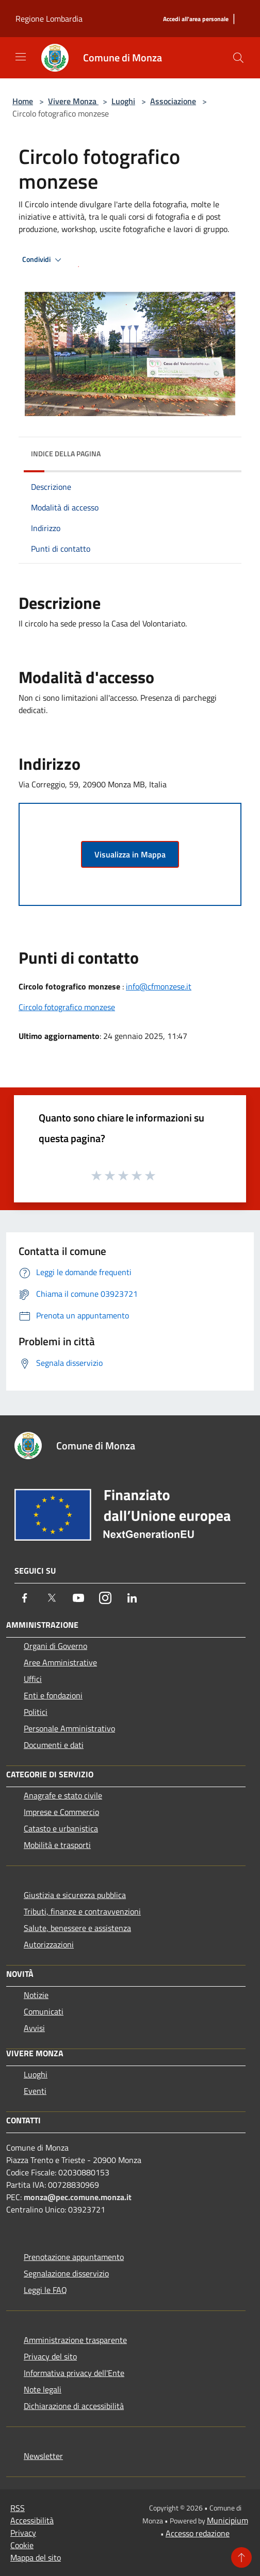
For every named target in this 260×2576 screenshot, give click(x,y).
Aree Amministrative (60, 1662)
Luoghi (123, 101)
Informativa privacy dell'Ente (74, 2373)
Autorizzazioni (49, 1944)
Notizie (36, 1995)
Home (22, 101)
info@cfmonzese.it (158, 986)
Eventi (35, 2091)
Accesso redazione (198, 2533)
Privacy (23, 2533)
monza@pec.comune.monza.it (78, 2197)
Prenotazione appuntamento (74, 2257)
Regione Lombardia (49, 18)
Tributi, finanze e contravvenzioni (82, 1911)
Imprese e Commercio (61, 1812)
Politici (35, 1712)
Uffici (33, 1679)
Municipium (227, 2520)
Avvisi (34, 2028)
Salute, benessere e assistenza (77, 1928)
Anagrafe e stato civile (63, 1795)
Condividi (43, 260)
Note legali (42, 2389)
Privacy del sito (50, 2356)
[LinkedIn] (132, 1598)
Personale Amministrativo (69, 1728)
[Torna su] (241, 2557)
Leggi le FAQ (45, 2290)
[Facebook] (24, 1598)
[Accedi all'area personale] (196, 19)
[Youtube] (78, 1598)
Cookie (22, 2545)
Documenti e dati (54, 1745)
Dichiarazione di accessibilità (74, 2406)
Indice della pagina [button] (66, 453)
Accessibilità (32, 2520)
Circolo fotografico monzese (67, 1007)
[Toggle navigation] (20, 57)
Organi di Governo (55, 1646)
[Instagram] (105, 1598)
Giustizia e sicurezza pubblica (75, 1895)
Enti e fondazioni (53, 1695)
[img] (223, 451)
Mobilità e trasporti (57, 1845)
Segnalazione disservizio (66, 2273)
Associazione (173, 101)
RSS (17, 2508)
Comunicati (43, 2011)
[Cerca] (238, 58)
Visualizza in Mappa (130, 854)
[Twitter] (51, 1598)
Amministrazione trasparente (75, 2340)
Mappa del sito (35, 2557)
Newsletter (43, 2456)
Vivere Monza (73, 101)
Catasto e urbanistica (61, 1828)
